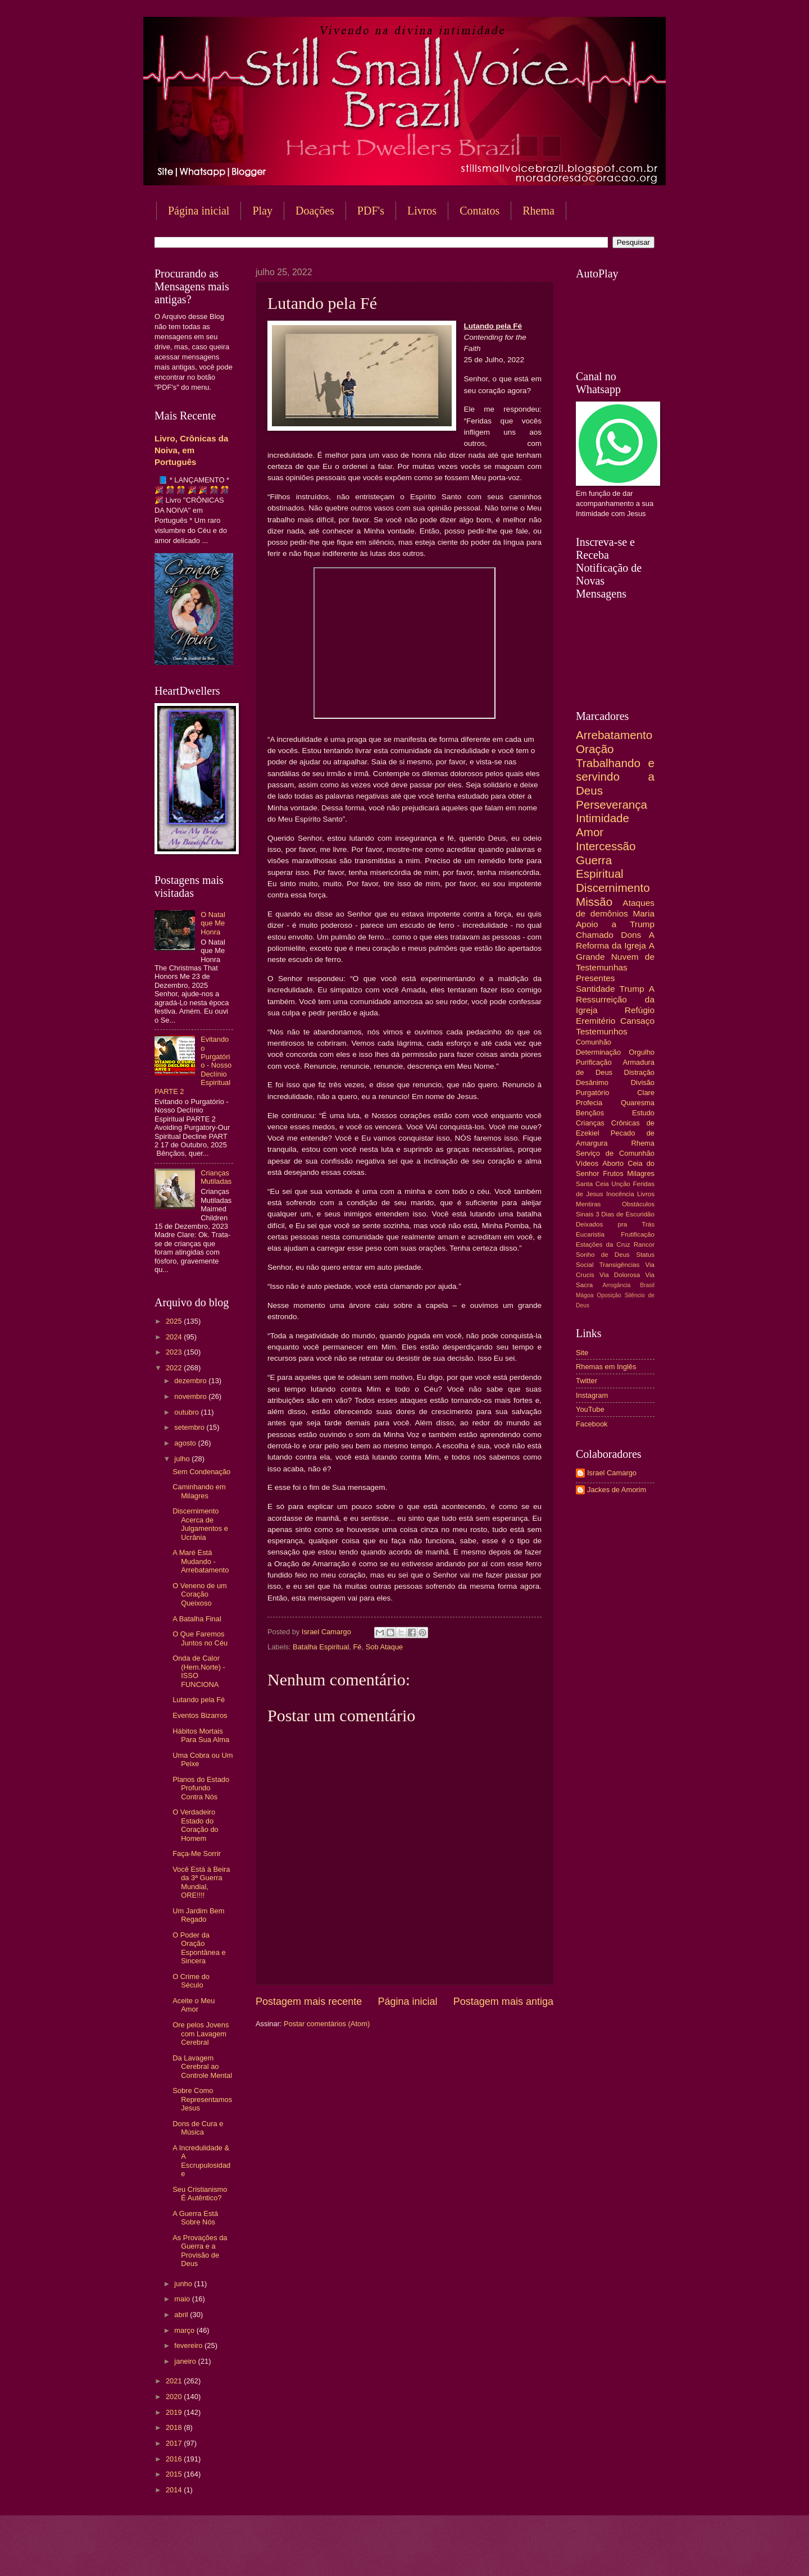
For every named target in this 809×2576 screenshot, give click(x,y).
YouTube (590, 1409)
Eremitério (595, 1020)
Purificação (594, 1062)
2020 (175, 2396)
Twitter (586, 1380)
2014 (175, 2490)
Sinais (585, 1214)
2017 (175, 2443)
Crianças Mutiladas (216, 1177)
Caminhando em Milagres (198, 1491)
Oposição (609, 1295)
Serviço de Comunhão (615, 1153)
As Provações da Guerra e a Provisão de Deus (199, 2250)
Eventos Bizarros (199, 1715)
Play (262, 210)
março (185, 2330)
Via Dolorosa (619, 1274)
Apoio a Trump (615, 924)
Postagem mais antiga (503, 2001)
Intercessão (605, 846)
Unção (620, 1183)
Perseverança (611, 804)
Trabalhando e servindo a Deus (615, 776)
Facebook (592, 1424)
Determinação (598, 1052)
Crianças (590, 1123)
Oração (595, 748)
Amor (589, 832)
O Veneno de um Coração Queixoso (199, 1594)
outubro (187, 1412)
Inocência (620, 1194)
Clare (646, 1092)
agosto (186, 1443)
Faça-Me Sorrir (196, 1853)
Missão (594, 901)
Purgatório (592, 1092)
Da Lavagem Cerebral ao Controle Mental (202, 2067)
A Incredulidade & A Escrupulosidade (201, 2161)
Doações (315, 210)
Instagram (592, 1395)
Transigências (619, 1264)
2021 (175, 2381)
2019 (175, 2412)
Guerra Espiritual (600, 867)
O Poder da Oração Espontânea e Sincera (198, 1948)
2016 (175, 2459)
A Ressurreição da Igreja (615, 999)
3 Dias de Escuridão (625, 1214)
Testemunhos (602, 1031)
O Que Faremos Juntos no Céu (200, 1638)
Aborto (613, 1163)
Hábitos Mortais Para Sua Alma (200, 1735)
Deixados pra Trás (615, 1224)
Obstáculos (638, 1204)
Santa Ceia (592, 1183)
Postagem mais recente (309, 2001)
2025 (175, 1321)
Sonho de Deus (603, 1254)
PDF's (370, 210)
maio (183, 2299)
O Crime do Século (191, 1980)
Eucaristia (590, 1234)
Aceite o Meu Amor (193, 2004)
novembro (191, 1396)
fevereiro (189, 2345)
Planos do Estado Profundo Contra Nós (200, 1788)
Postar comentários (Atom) (327, 2023)
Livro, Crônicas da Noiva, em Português (191, 450)
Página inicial (198, 210)
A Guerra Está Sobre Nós (195, 2217)
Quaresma (638, 1102)
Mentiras (588, 1204)
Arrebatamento (614, 734)
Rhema (538, 210)
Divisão (643, 1082)
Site (582, 1352)
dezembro (191, 1380)
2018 (175, 2427)
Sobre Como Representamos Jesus (202, 2099)
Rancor (644, 1244)
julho (183, 1459)
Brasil (647, 1285)
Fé (357, 1647)
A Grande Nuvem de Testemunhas (615, 956)
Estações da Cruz (603, 1244)
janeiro (186, 2361)
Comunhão (593, 1042)
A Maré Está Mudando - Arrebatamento (200, 1561)
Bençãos (590, 1113)
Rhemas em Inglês (606, 1366)
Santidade (595, 988)
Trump (632, 988)
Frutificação (638, 1234)
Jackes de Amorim (616, 1489)
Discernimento (613, 887)
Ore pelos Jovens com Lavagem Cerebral (200, 2033)
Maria (644, 913)
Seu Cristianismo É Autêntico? (199, 2193)
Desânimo (592, 1082)
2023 (175, 1352)
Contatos (479, 210)
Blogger (495, 2554)
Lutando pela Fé (198, 1699)
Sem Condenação (201, 1471)
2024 (175, 1337)
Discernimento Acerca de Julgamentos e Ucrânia (200, 1524)
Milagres (641, 1173)
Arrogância (617, 1285)
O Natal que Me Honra (213, 923)
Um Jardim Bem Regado (198, 1915)
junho (184, 2283)
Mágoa (584, 1295)
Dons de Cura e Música (197, 2127)
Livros (422, 210)
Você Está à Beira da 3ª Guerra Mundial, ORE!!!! (201, 1882)
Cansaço (637, 1020)
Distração (639, 1072)
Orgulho (642, 1052)
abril (182, 2314)
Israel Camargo (612, 1473)
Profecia (589, 1102)
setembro (190, 1427)
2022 (175, 1368)
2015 (175, 2474)
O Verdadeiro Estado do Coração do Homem (195, 1825)
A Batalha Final (196, 1619)
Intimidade (602, 817)
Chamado (594, 935)
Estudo (643, 1113)
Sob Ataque (384, 1647)
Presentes (595, 978)
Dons (631, 935)
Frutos (613, 1173)
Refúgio (640, 1010)
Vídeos (587, 1163)
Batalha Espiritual (321, 1647)
